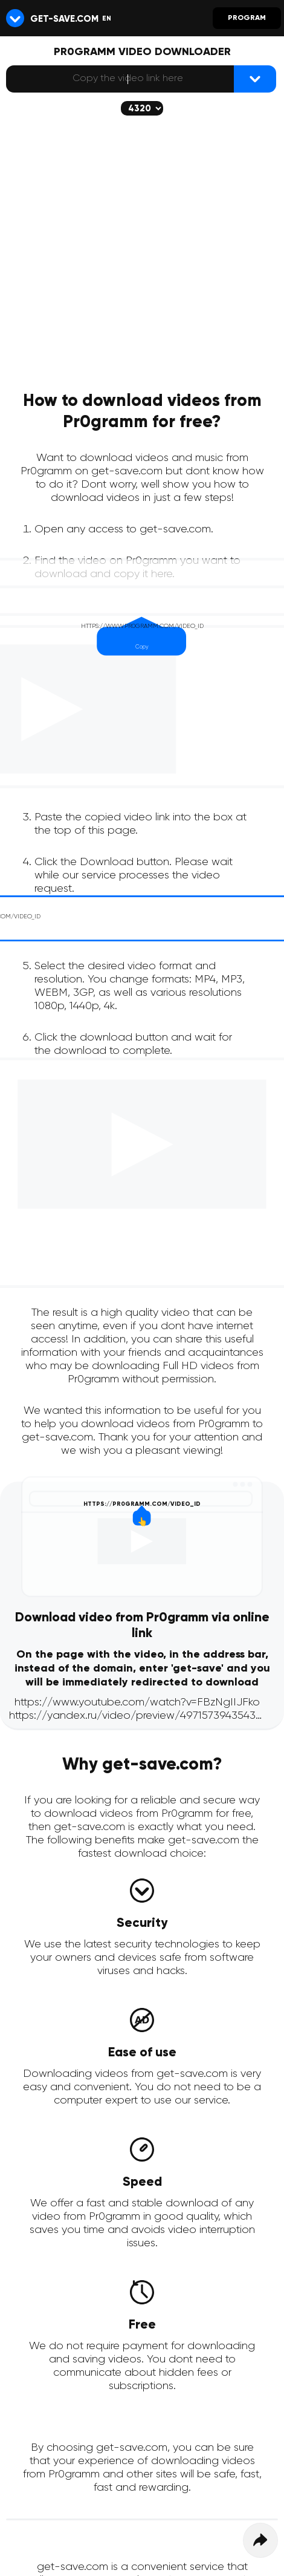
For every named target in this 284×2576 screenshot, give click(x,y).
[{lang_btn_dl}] (255, 79)
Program (247, 18)
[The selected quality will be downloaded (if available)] (142, 108)
